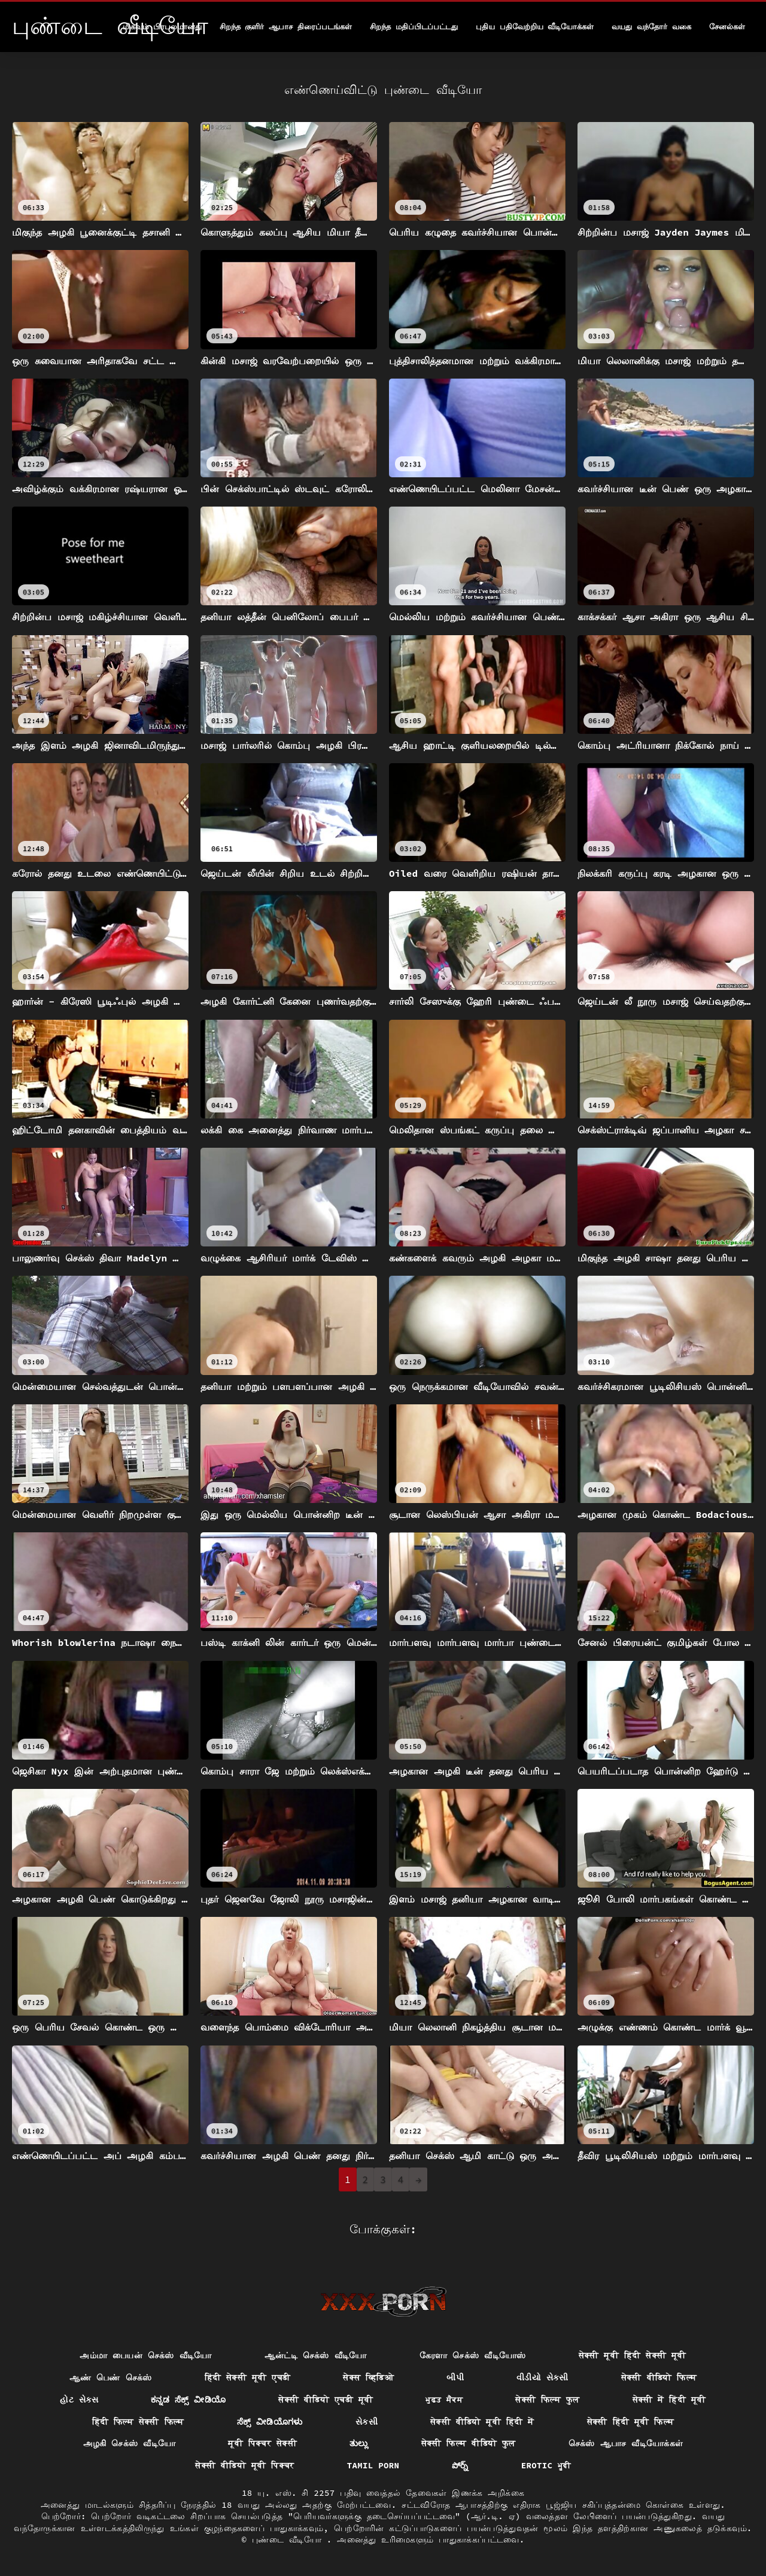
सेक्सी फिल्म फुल (547, 2399)
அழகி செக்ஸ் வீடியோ (129, 2443)
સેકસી (366, 2421)
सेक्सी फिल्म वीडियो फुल (468, 2443)
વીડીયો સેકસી (542, 2377)
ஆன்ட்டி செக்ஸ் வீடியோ (316, 2355)
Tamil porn (373, 2465)
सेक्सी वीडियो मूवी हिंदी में (482, 2421)
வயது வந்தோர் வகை (651, 27)
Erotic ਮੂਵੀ (546, 2465)
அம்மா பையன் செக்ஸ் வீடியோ (145, 2355)
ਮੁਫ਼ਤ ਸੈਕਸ (444, 2399)
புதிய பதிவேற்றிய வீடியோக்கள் (535, 27)
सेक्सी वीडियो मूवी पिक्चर (244, 2465)
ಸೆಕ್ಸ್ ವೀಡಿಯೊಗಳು (270, 2421)
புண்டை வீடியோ (289, 2539)
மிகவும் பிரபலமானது (162, 27)
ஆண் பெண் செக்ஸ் (110, 2377)
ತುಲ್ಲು (359, 2443)
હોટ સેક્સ (79, 2399)
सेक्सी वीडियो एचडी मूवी (325, 2399)
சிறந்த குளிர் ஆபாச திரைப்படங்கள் (286, 27)
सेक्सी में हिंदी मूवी (669, 2399)
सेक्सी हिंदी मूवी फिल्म (630, 2421)
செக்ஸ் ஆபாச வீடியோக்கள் (626, 2443)
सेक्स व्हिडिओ (368, 2377)
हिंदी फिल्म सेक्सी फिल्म (138, 2421)
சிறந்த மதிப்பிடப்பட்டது (414, 27)
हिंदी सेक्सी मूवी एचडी (248, 2377)
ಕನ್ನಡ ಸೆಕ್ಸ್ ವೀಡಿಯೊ (188, 2399)
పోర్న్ (460, 2465)
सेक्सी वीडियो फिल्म (659, 2377)
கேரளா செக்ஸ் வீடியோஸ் (473, 2355)
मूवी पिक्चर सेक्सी (262, 2443)
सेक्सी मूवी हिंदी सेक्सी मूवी (632, 2355)
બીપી (455, 2377)
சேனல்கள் (727, 27)
